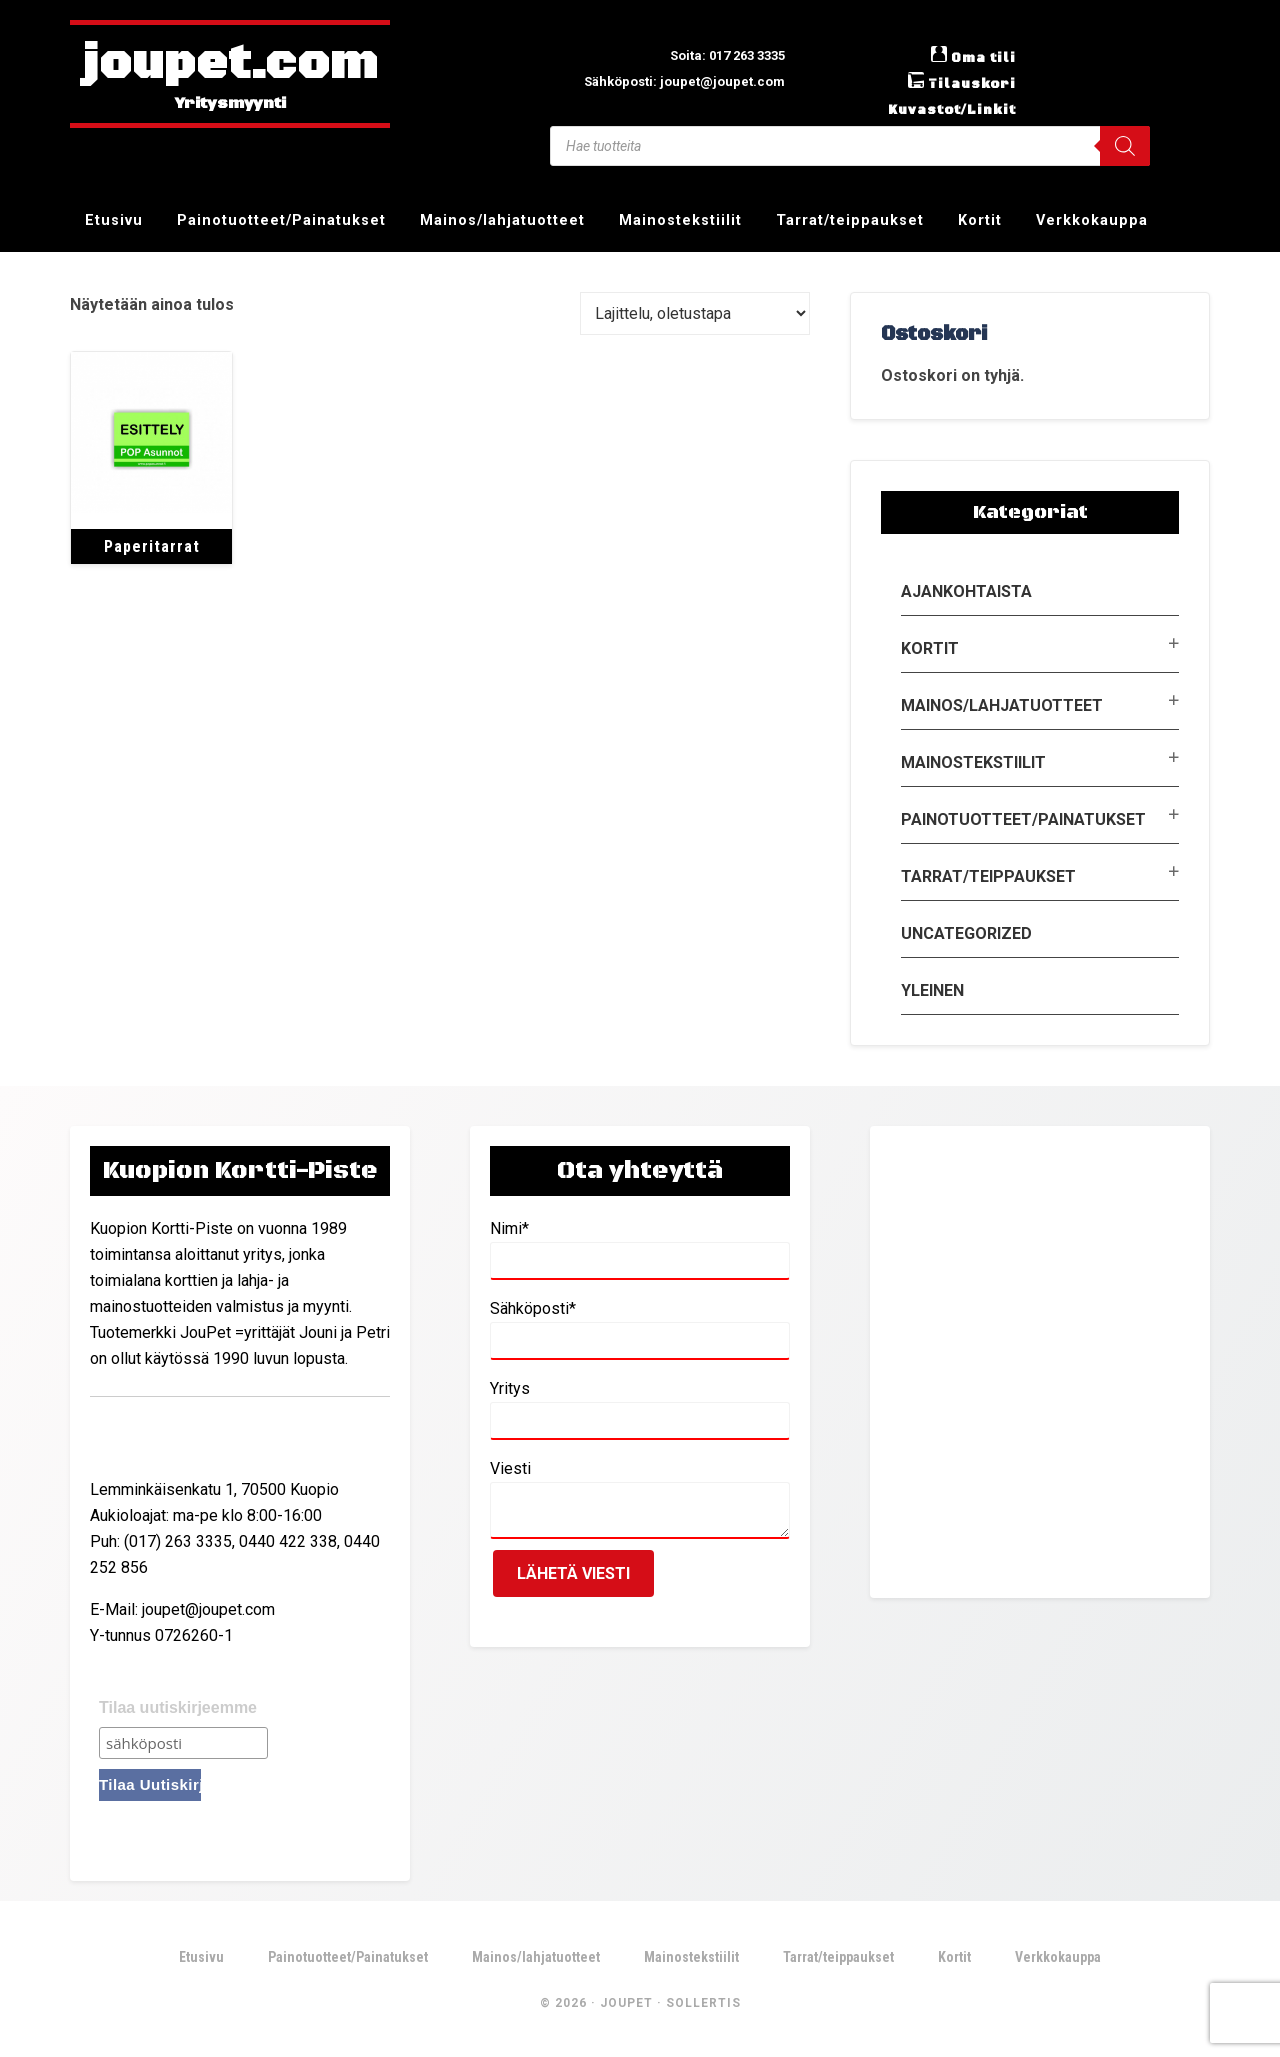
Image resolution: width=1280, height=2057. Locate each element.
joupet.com (230, 65)
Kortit (930, 648)
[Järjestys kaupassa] (695, 313)
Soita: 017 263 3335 (712, 54)
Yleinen (932, 990)
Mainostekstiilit (973, 762)
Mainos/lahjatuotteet (1002, 705)
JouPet (626, 2006)
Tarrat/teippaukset (988, 876)
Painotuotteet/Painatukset (1023, 819)
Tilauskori (965, 83)
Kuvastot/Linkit (942, 109)
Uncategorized (966, 933)
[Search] (1125, 146)
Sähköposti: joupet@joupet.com (664, 80)
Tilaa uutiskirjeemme (178, 1707)
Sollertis (703, 2006)
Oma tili (978, 57)
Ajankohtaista (966, 591)
